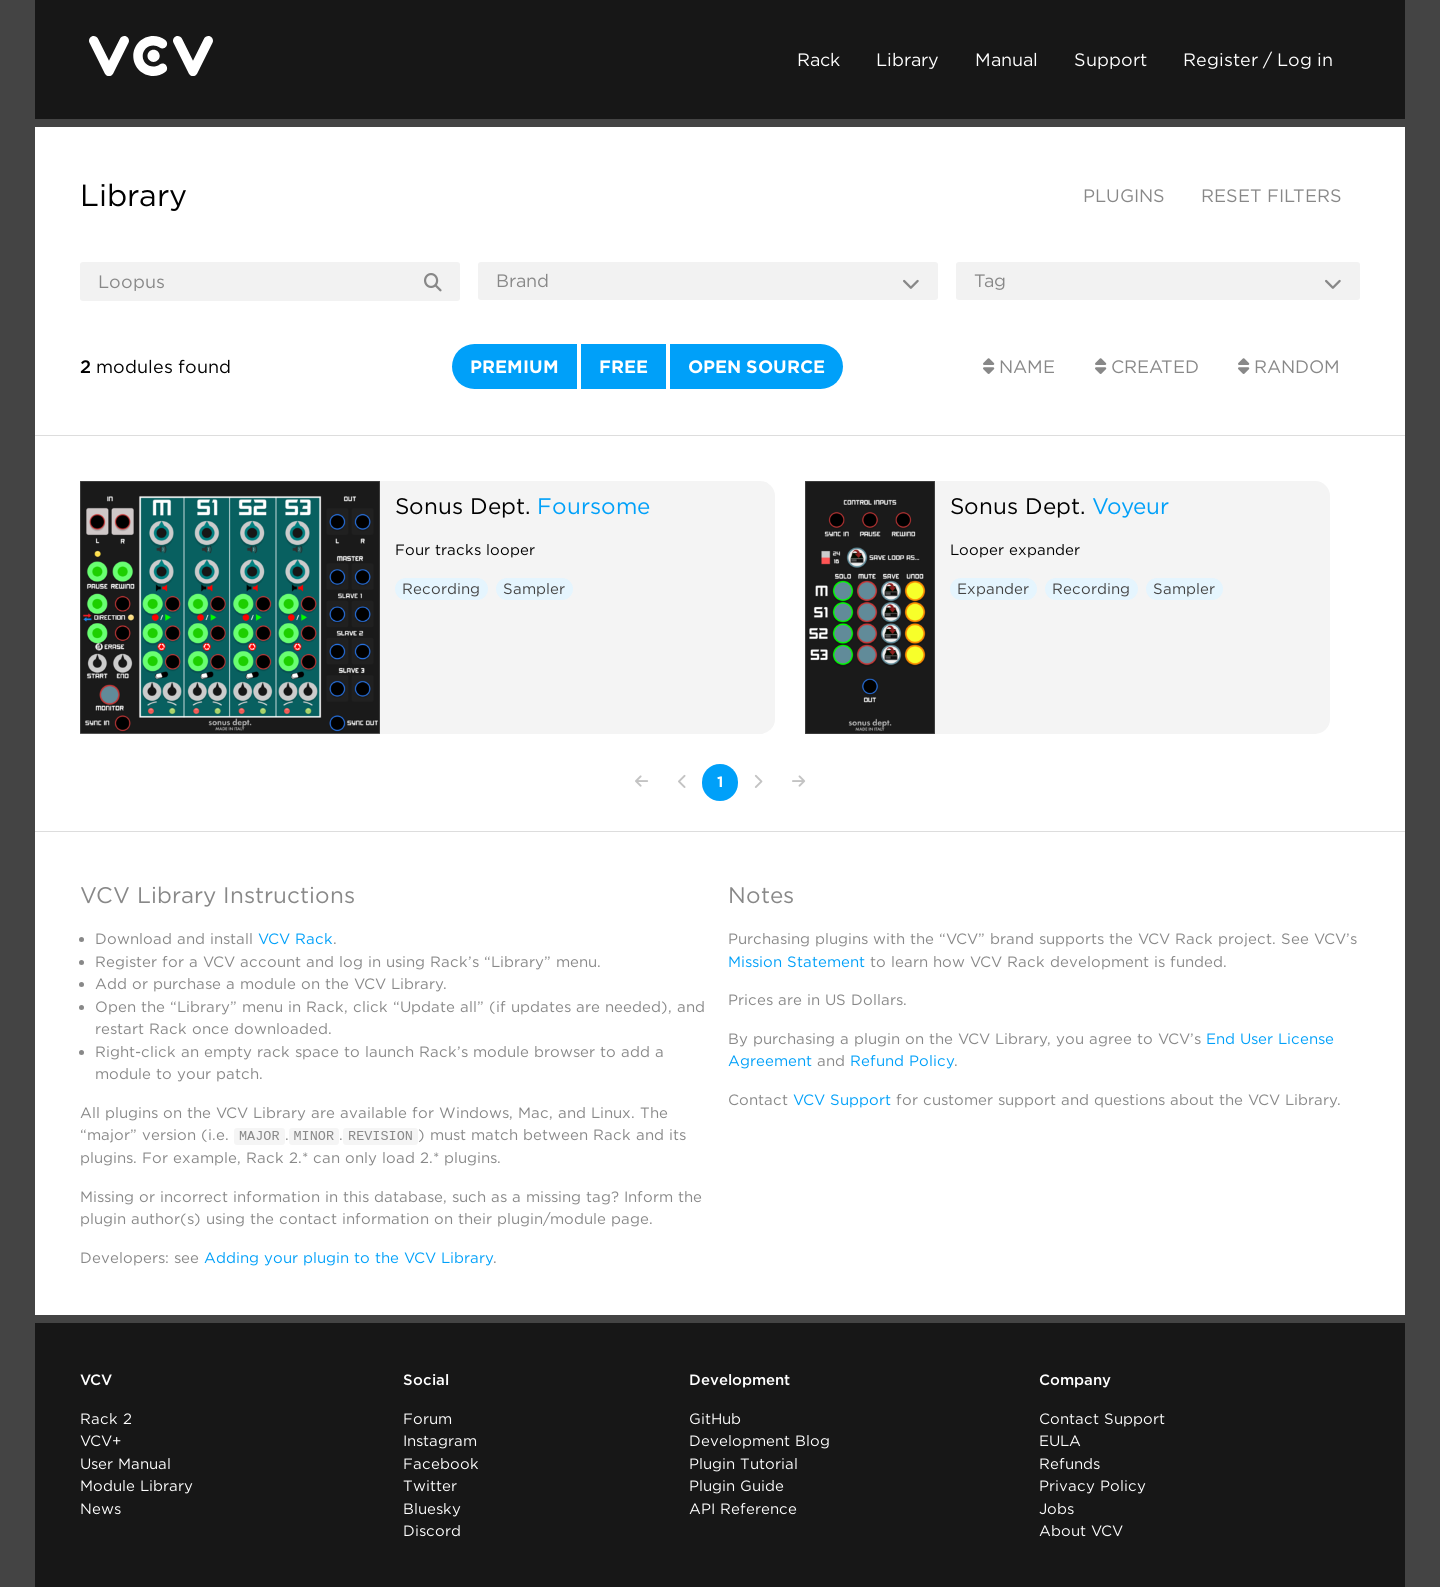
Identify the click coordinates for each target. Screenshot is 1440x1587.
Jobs (1056, 1508)
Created (1147, 366)
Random (1289, 366)
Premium (514, 366)
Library (907, 59)
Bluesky (432, 1508)
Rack (818, 59)
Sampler (534, 589)
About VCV (1081, 1531)
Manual (1006, 59)
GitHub (715, 1418)
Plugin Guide (736, 1486)
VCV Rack (295, 939)
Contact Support (1102, 1418)
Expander (993, 589)
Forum (427, 1418)
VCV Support (842, 1100)
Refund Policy (902, 1061)
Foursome (593, 505)
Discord (432, 1531)
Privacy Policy (1092, 1486)
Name (1019, 366)
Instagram (440, 1441)
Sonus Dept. (462, 505)
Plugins (1124, 195)
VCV (96, 1380)
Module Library (136, 1486)
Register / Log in (1258, 59)
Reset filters (1271, 195)
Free (623, 366)
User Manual (125, 1463)
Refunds (1069, 1463)
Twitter (430, 1486)
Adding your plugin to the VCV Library (348, 1257)
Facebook (441, 1463)
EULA (1060, 1441)
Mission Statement (796, 962)
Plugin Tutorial (743, 1463)
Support (1110, 59)
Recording (441, 589)
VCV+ (100, 1441)
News (100, 1508)
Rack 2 (106, 1418)
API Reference (743, 1508)
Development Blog (759, 1441)
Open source (756, 366)
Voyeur (1130, 505)
